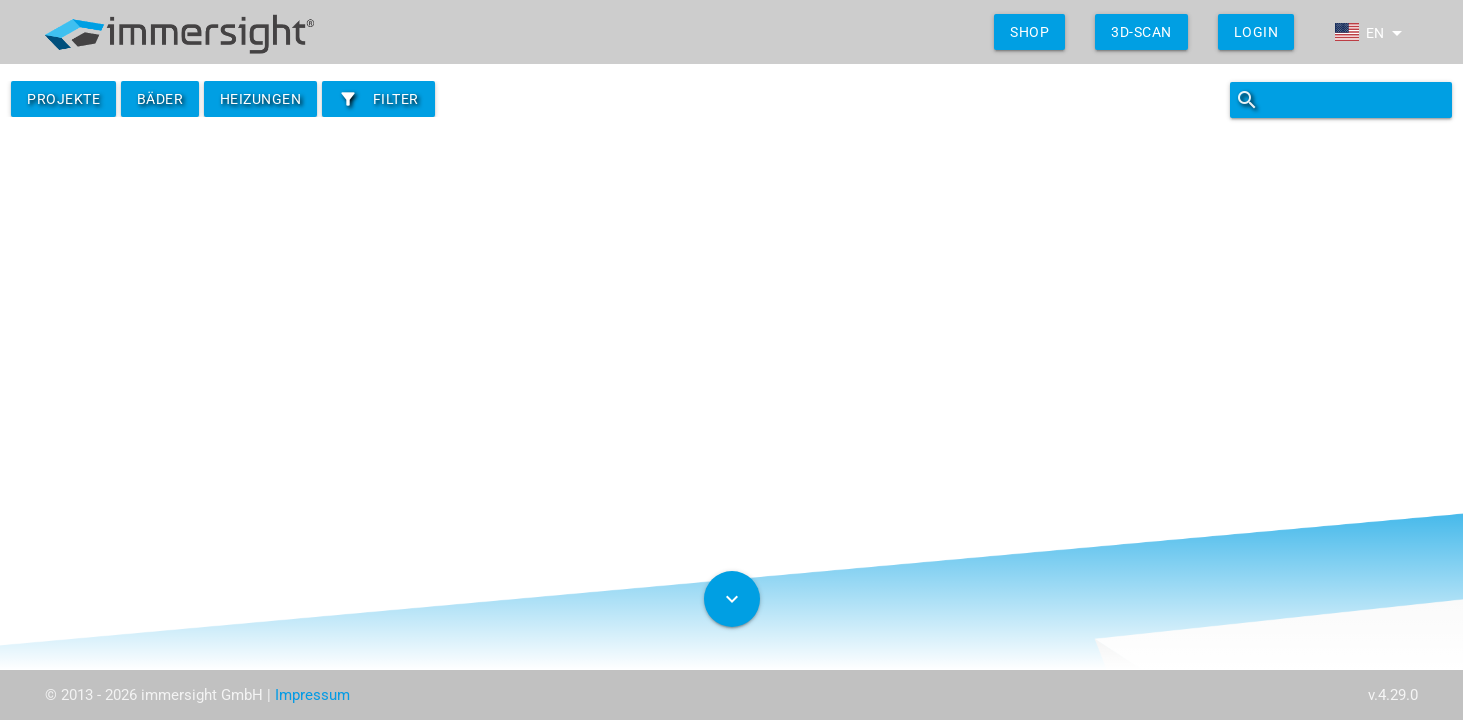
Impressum (312, 695)
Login (1256, 32)
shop (1029, 32)
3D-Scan (1141, 32)
